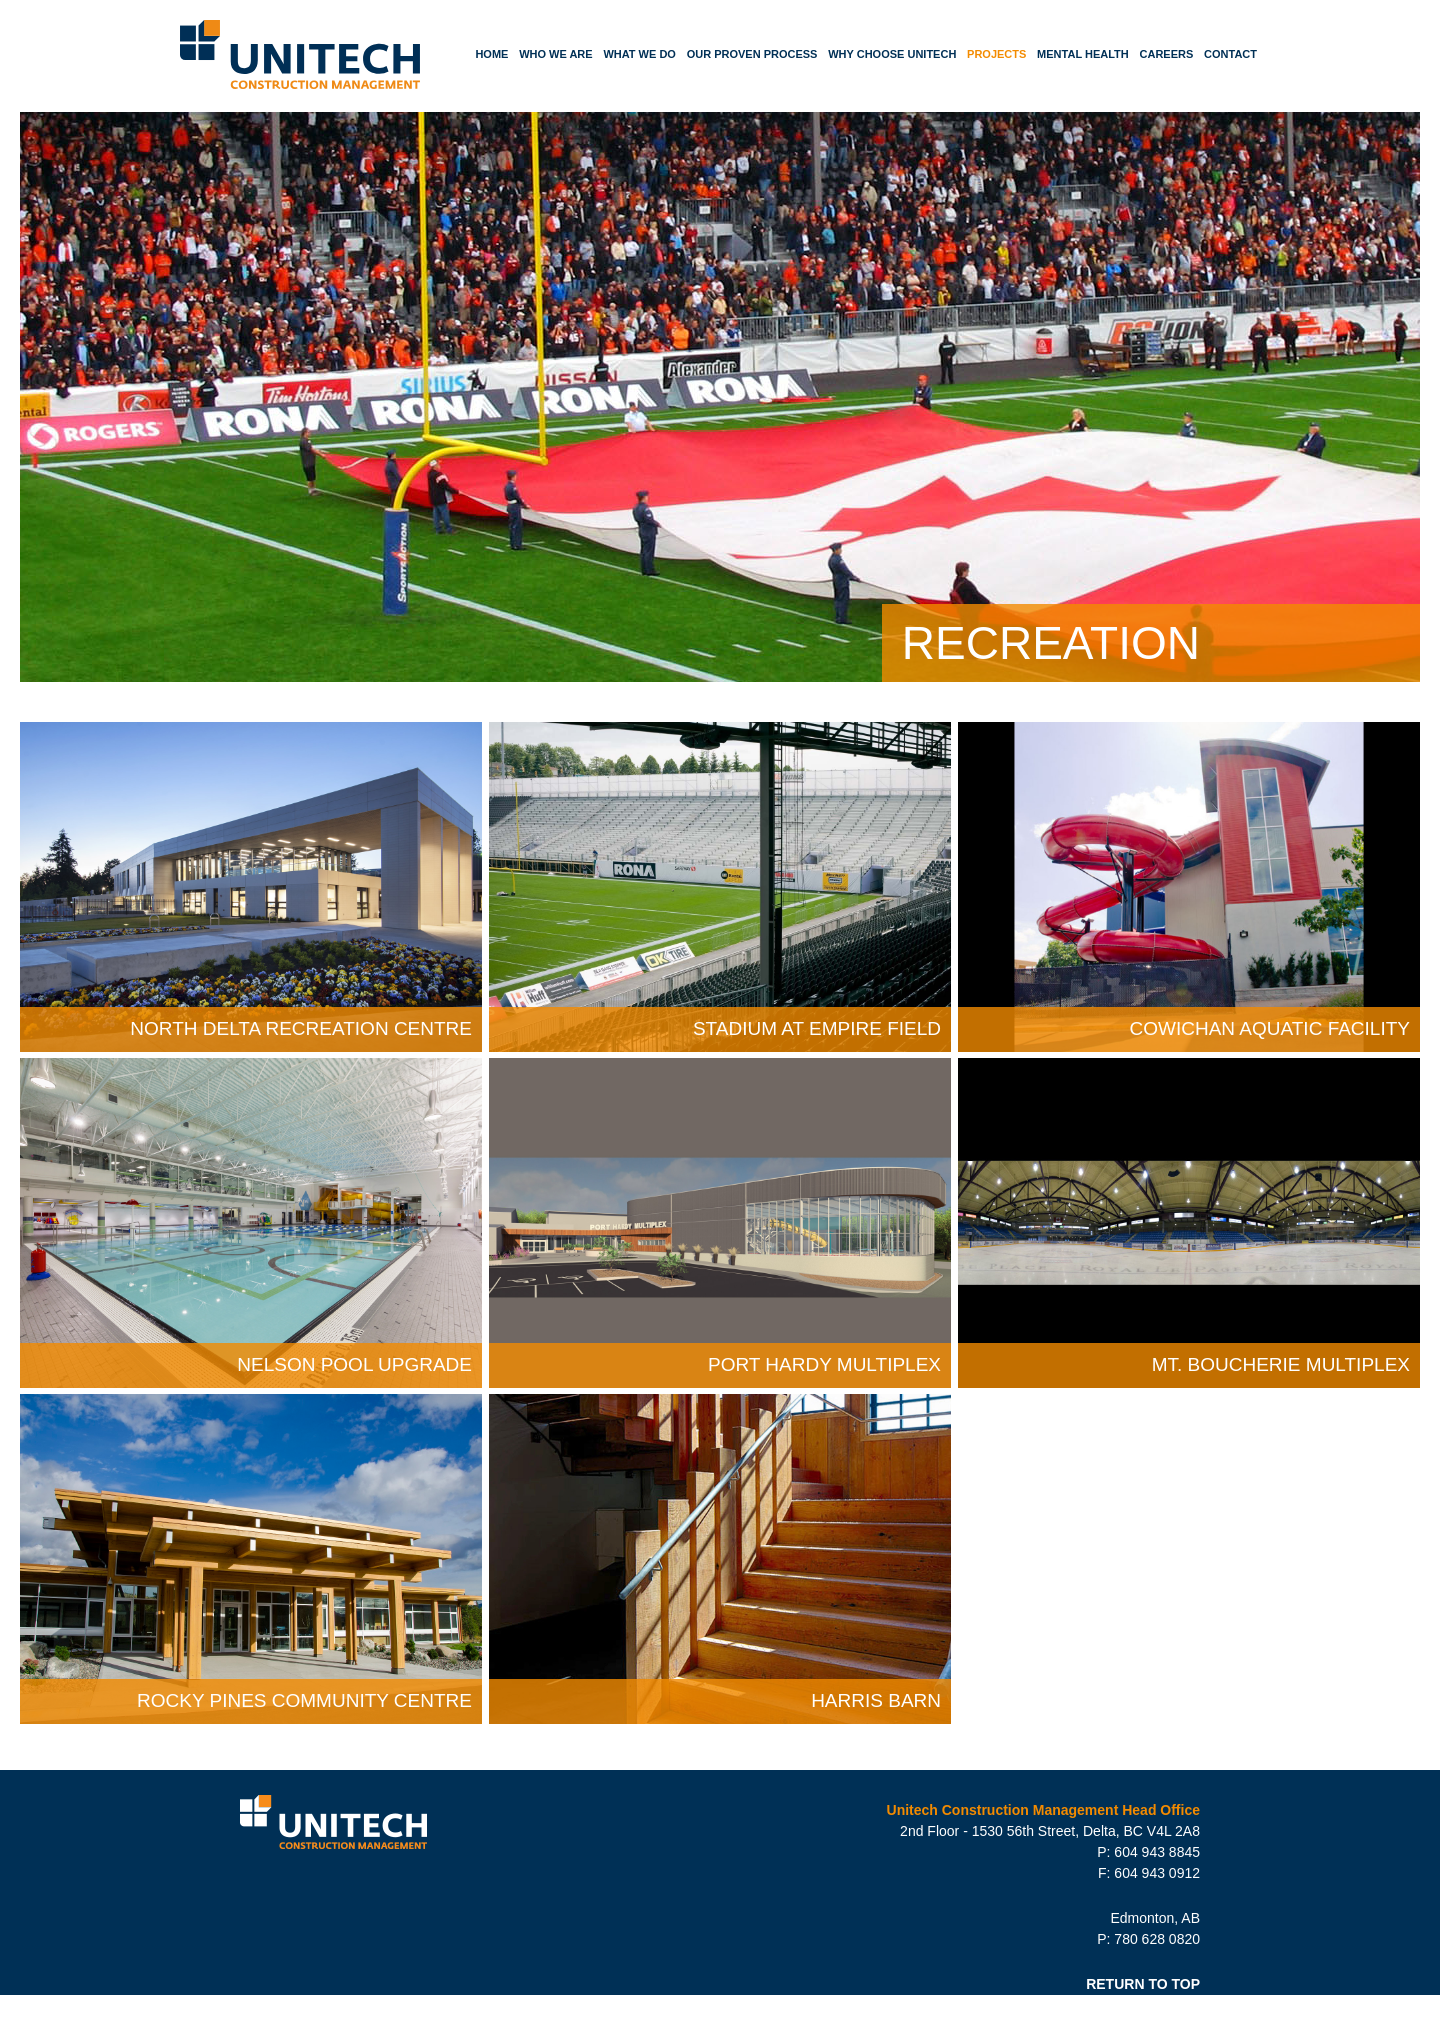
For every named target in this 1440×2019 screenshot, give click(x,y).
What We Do (639, 54)
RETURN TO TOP (1143, 1984)
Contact (1230, 54)
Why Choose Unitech (892, 54)
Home (491, 54)
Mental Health (1083, 54)
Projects (996, 54)
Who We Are (556, 54)
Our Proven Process (752, 54)
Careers (1167, 54)
